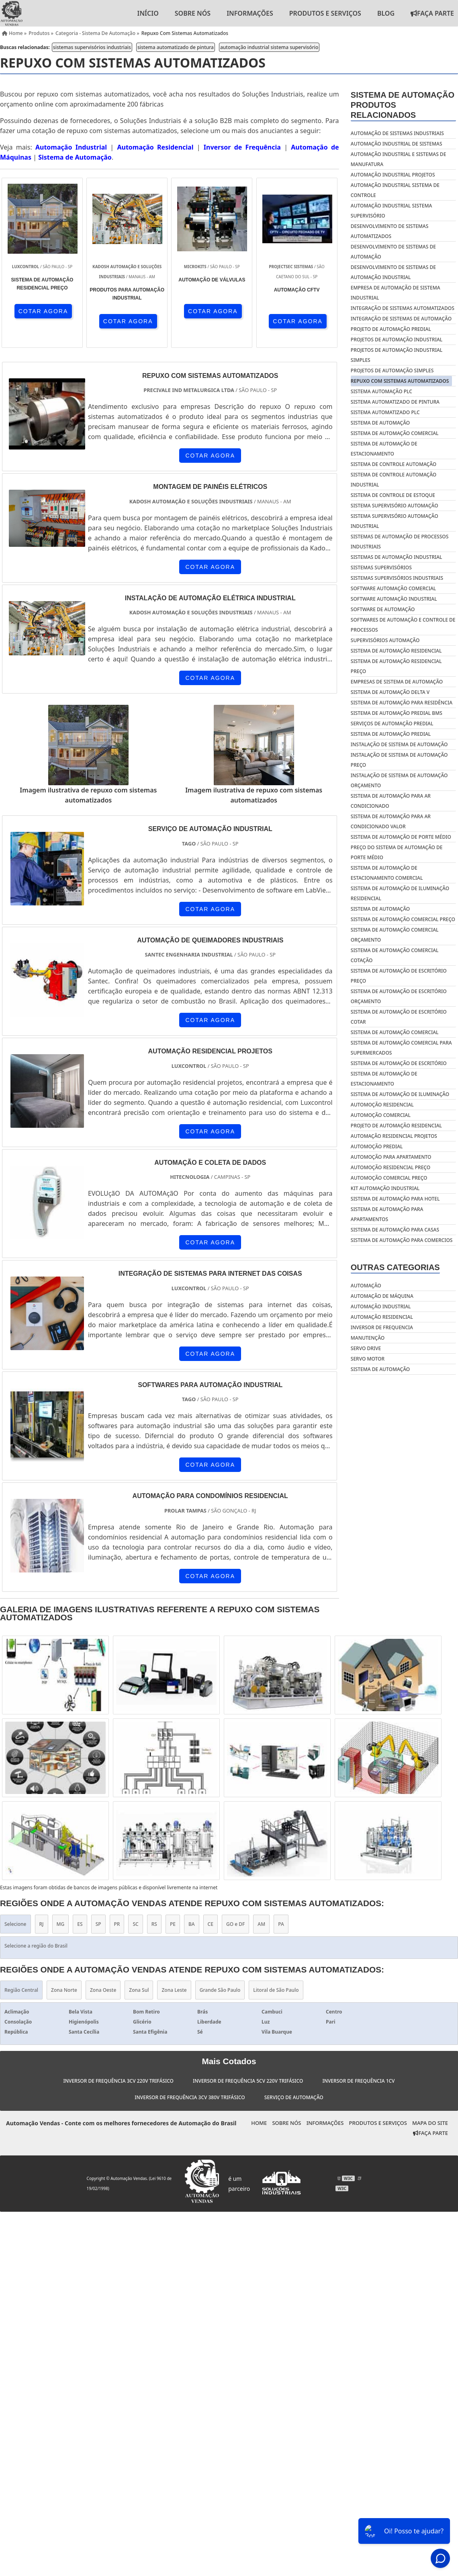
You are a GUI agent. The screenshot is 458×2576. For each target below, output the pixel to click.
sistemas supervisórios (381, 567)
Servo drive (366, 1348)
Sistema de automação (380, 908)
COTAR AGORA (43, 311)
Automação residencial (382, 1317)
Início (147, 13)
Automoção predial (377, 1146)
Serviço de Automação (293, 2097)
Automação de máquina (382, 1296)
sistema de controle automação (393, 464)
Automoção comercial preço (389, 1177)
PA (281, 1924)
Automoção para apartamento (391, 1157)
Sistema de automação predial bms (396, 713)
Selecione (15, 1924)
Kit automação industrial (385, 1188)
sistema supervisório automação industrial (394, 521)
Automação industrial (381, 1306)
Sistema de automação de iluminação (400, 1094)
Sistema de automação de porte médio (401, 836)
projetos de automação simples (392, 370)
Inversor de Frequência (242, 147)
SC (135, 1924)
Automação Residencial (155, 147)
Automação (366, 1285)
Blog (386, 13)
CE (210, 1924)
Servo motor (367, 1358)
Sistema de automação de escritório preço (399, 975)
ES (79, 1924)
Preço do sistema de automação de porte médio (397, 852)
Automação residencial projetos (394, 1136)
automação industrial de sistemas (396, 143)
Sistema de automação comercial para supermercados (401, 1047)
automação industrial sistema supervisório (269, 47)
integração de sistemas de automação (401, 318)
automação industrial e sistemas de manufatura (398, 159)
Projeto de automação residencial (396, 1125)
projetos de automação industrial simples (396, 355)
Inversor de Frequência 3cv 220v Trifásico (118, 2080)
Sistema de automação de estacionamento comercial (387, 872)
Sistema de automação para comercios (402, 1240)
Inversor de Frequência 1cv (358, 2080)
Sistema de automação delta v (390, 692)
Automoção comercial (381, 1115)
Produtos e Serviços (325, 13)
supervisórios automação (385, 640)
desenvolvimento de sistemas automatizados (390, 231)
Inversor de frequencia (382, 1327)
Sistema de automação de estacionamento (384, 1078)
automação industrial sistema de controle (395, 190)
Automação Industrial (71, 147)
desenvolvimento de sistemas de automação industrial (393, 272)
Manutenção (367, 1337)
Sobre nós (193, 13)
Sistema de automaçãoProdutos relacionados (402, 104)
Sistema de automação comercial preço (403, 919)
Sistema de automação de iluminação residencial (400, 893)
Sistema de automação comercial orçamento (395, 934)
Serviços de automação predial (392, 723)
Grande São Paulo (220, 1990)
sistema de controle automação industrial (393, 479)
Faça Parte (430, 2133)
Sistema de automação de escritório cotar (399, 1016)
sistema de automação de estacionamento (384, 448)
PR (117, 1924)
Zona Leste (174, 1990)
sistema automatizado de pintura (175, 47)
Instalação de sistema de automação (399, 744)
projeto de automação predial (391, 329)
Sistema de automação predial (391, 734)
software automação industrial (394, 598)
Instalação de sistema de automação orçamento (399, 780)
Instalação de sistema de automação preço (399, 759)
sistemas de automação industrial (396, 557)
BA (191, 1924)
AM (261, 1924)
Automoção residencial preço (390, 1167)
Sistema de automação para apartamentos (387, 1214)
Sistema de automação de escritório (399, 1063)
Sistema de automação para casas (395, 1229)
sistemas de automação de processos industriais (399, 541)
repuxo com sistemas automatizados (400, 381)
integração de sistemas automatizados (402, 308)
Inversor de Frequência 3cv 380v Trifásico (190, 2097)
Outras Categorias (395, 1267)
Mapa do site (430, 2122)
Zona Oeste (103, 1990)
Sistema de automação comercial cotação (395, 955)
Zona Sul (139, 1990)
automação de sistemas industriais (397, 133)
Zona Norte (64, 1990)
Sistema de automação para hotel (395, 1198)
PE (173, 1924)
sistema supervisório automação (394, 505)
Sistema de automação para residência (401, 702)
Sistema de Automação (75, 157)
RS (154, 1924)
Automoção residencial (382, 1104)
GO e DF (235, 1924)
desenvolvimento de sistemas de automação (393, 251)
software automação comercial (393, 588)
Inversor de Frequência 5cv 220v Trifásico (248, 2080)
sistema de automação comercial (395, 433)
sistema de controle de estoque (393, 495)
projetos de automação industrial (396, 339)
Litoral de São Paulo (276, 1990)
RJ (41, 1924)
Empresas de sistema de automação (397, 681)
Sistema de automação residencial (396, 650)
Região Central (21, 1990)
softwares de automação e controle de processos (403, 624)
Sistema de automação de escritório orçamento (399, 996)
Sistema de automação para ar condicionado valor (391, 821)
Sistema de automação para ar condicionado (391, 800)
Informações (250, 13)
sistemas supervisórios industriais (92, 47)
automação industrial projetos (393, 174)
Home (259, 2122)
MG (61, 1924)
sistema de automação (380, 422)
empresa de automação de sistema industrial (395, 292)
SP (98, 1924)
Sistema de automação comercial (395, 1032)
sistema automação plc (381, 391)
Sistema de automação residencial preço (396, 666)
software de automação (383, 609)
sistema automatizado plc (385, 412)
